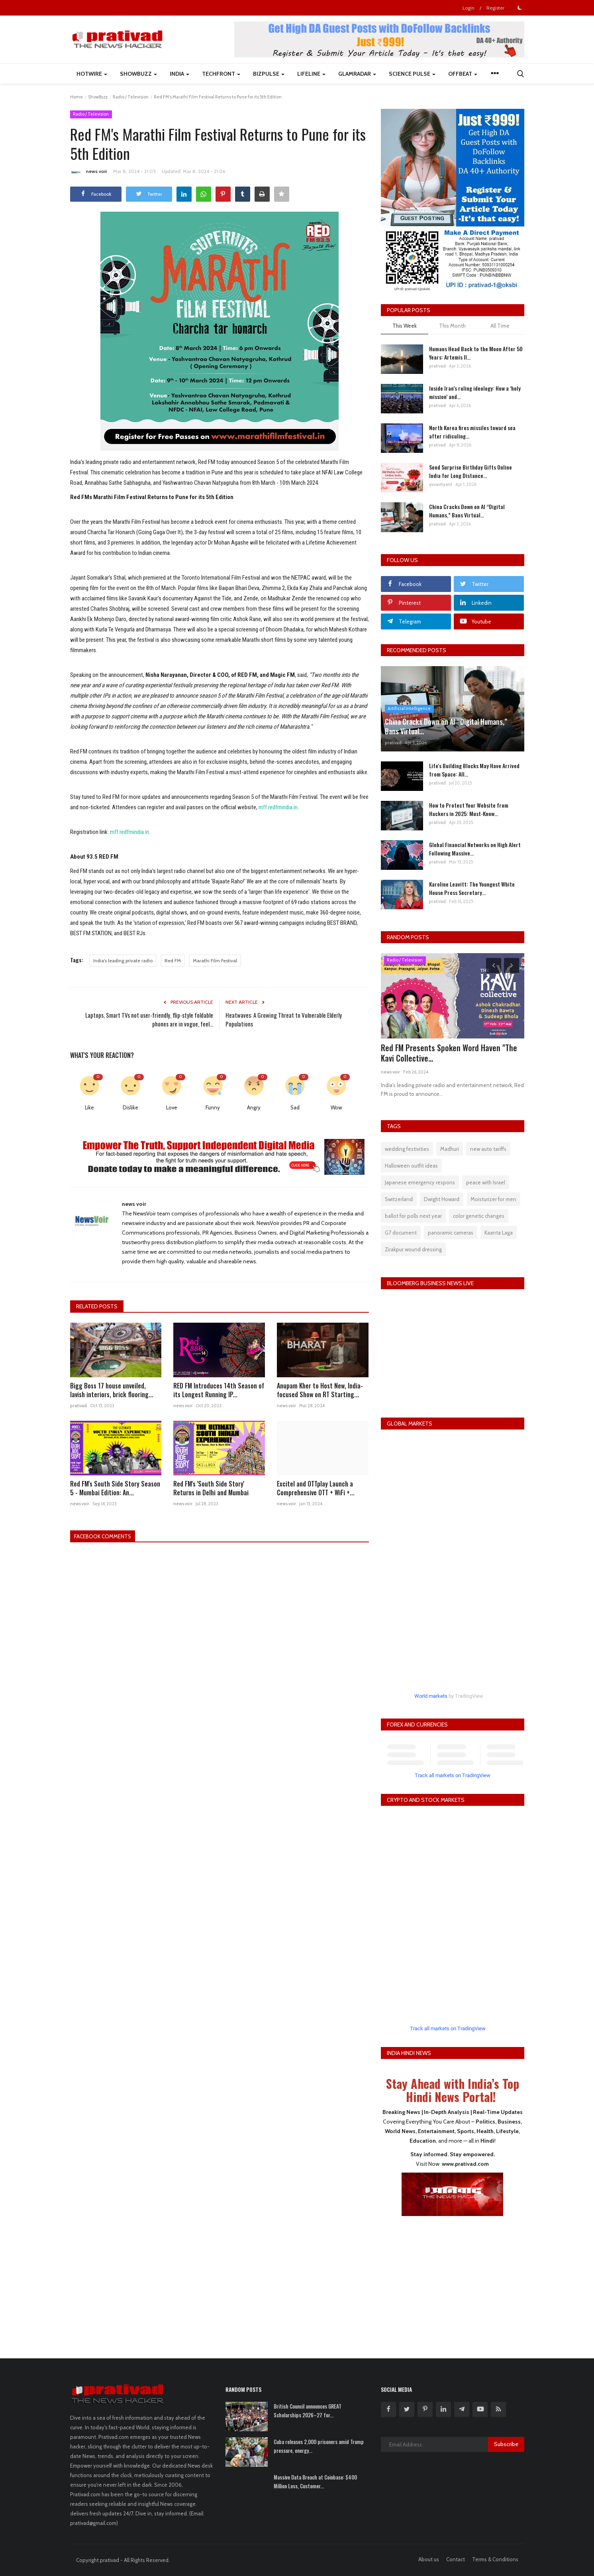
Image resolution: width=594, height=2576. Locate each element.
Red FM (173, 961)
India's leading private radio (123, 961)
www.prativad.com (465, 2163)
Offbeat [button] (462, 73)
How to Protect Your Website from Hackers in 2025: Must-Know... (468, 809)
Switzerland (399, 1199)
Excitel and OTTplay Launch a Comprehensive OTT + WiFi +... (316, 1488)
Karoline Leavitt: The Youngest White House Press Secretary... (472, 888)
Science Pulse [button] (412, 73)
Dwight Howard (441, 1199)
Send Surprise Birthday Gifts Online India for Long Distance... (470, 471)
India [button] (179, 73)
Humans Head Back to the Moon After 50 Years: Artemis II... (476, 352)
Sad (295, 1107)
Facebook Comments (105, 1536)
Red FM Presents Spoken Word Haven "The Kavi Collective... (449, 1052)
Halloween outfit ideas (411, 1165)
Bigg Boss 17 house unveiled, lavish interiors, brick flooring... (111, 1390)
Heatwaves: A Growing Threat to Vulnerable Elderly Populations (283, 1019)
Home (76, 97)
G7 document (401, 1232)
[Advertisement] (452, 2282)
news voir (88, 173)
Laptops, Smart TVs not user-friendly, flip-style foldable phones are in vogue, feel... (149, 1019)
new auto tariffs (488, 1149)
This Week (404, 325)
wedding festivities (407, 1149)
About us (428, 2559)
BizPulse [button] (268, 73)
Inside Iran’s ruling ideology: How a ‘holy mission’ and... (475, 392)
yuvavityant (440, 484)
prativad (78, 1405)
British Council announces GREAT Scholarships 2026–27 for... (307, 2410)
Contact (455, 2559)
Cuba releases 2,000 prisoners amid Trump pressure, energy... (319, 2446)
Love (171, 1107)
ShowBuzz (98, 97)
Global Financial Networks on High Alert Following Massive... (475, 848)
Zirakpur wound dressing (413, 1249)
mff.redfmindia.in (278, 807)
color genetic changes (478, 1216)
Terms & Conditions (495, 2559)
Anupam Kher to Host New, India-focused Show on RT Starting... (320, 1390)
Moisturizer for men (493, 1199)
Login (468, 8)
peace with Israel (485, 1182)
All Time (500, 325)
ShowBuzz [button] (138, 73)
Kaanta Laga (498, 1232)
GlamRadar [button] (357, 73)
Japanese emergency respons (420, 1182)
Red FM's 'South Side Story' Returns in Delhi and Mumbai (211, 1488)
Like (89, 1107)
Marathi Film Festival (215, 961)
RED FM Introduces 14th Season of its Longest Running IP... (218, 1390)
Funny (213, 1107)
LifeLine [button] (311, 73)
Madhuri (449, 1149)
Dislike (130, 1107)
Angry (254, 1107)
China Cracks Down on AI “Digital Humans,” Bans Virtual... (467, 510)
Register (495, 8)
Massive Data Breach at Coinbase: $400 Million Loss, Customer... (315, 2481)
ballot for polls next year (413, 1216)
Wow (336, 1107)
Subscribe (506, 2444)
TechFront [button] (221, 73)
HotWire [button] (91, 73)
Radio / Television (131, 97)
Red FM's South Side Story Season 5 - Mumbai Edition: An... (115, 1488)
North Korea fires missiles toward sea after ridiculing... (472, 431)
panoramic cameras (450, 1232)
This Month (452, 325)
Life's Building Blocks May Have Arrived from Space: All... (474, 769)
